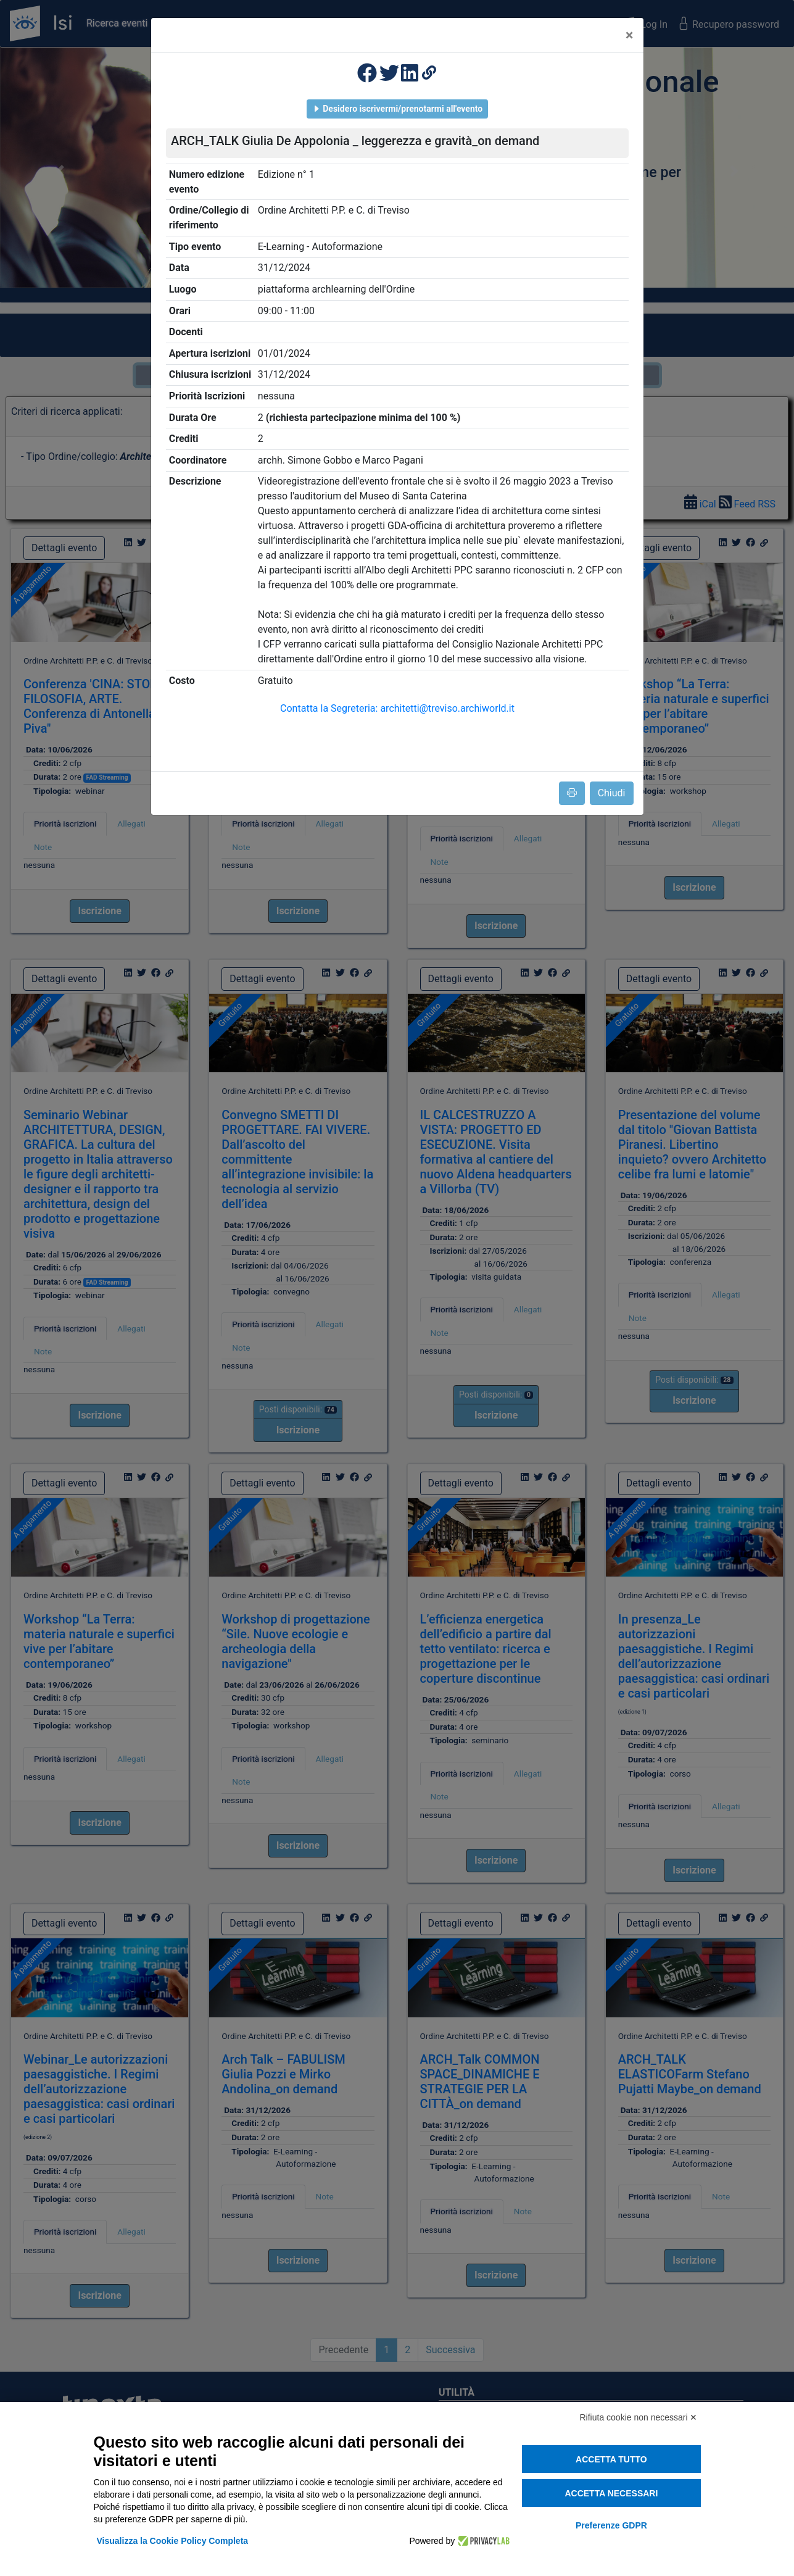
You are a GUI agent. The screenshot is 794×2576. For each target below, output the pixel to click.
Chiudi (612, 793)
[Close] (629, 35)
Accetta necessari (611, 2493)
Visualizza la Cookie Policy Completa (173, 2541)
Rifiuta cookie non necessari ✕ (639, 2417)
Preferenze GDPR (611, 2525)
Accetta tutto (611, 2459)
